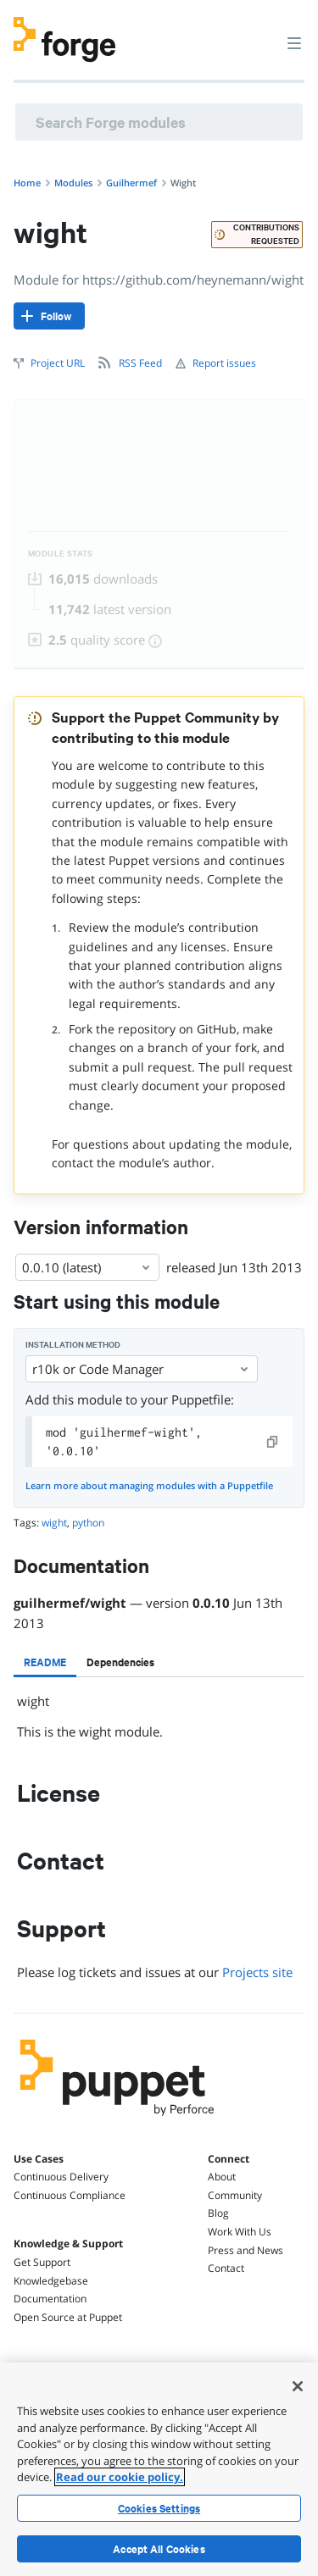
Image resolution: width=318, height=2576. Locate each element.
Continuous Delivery (61, 2176)
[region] (159, 2469)
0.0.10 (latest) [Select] (87, 1267)
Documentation (50, 2298)
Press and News (245, 2250)
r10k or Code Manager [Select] (141, 1368)
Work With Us (239, 2231)
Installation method (72, 1344)
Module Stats (60, 553)
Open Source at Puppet (68, 2317)
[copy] (273, 1442)
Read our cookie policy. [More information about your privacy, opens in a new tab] (119, 2477)
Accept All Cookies (159, 2549)
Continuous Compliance (70, 2195)
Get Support (42, 2262)
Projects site (257, 1972)
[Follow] (49, 316)
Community (235, 2195)
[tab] (45, 1662)
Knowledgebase (51, 2281)
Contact (226, 2268)
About (222, 2176)
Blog (218, 2213)
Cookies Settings (159, 2508)
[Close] (297, 2386)
